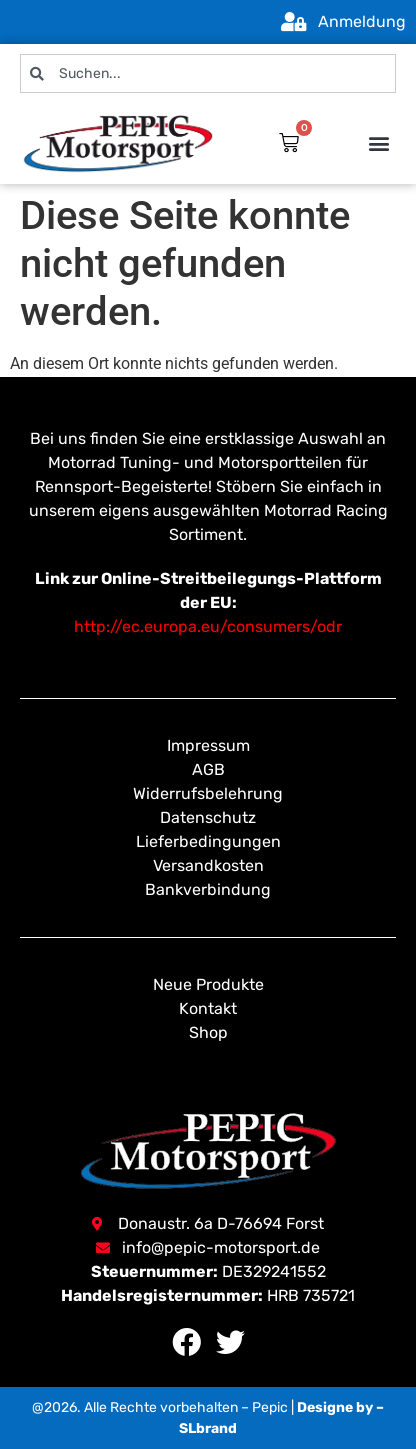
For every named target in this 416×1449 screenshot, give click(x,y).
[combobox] (208, 73)
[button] (379, 143)
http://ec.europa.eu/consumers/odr (208, 626)
